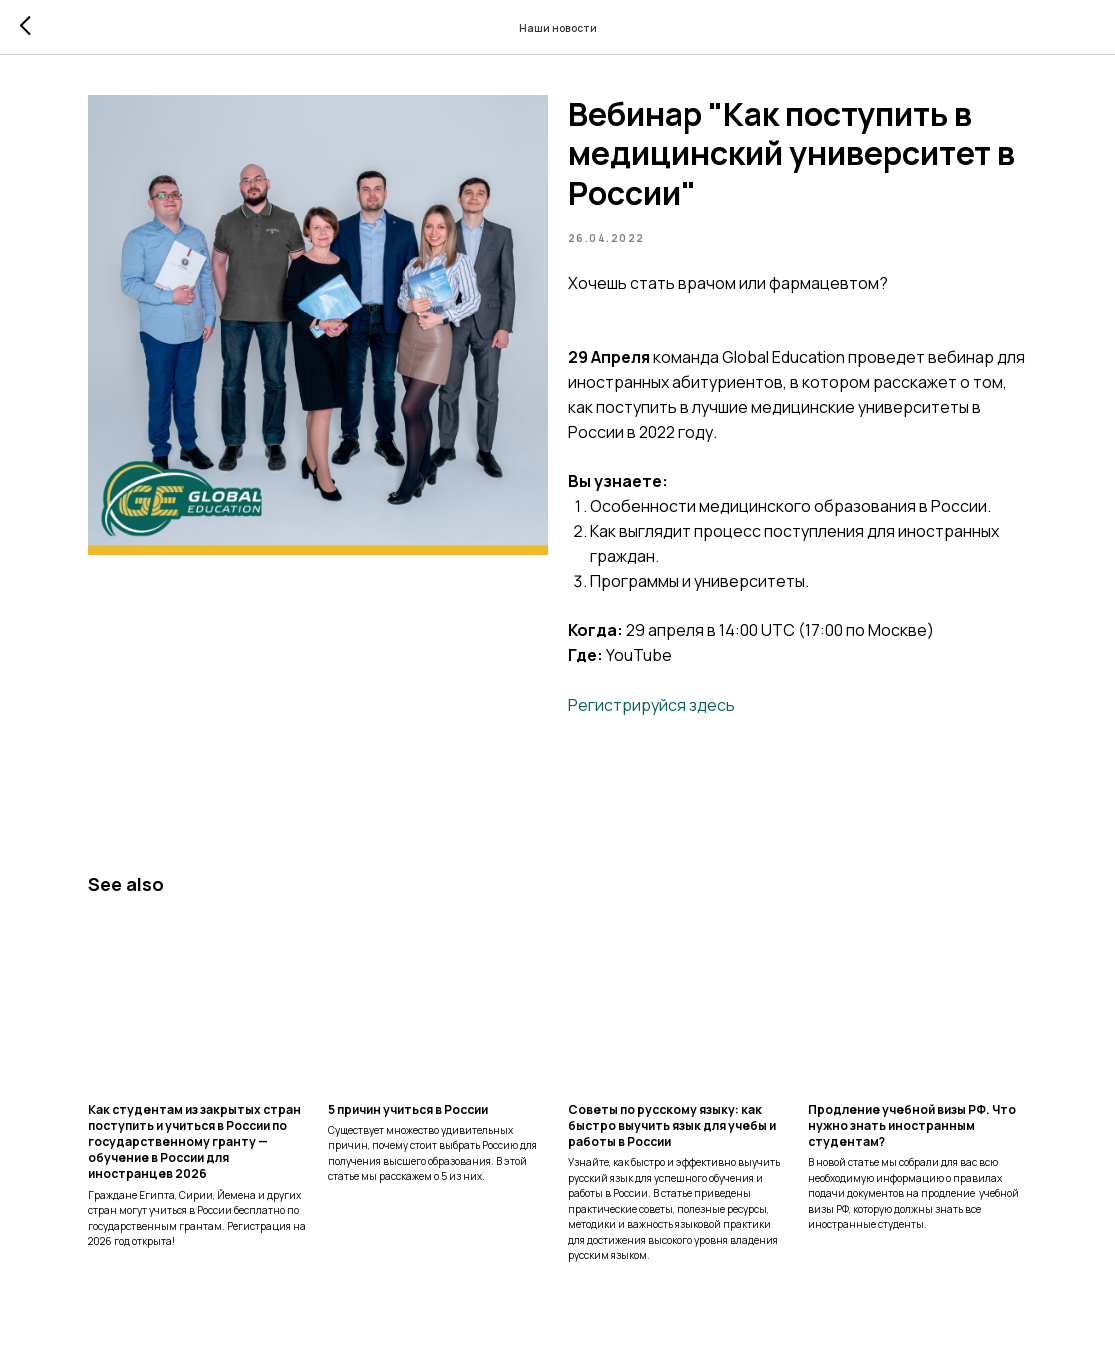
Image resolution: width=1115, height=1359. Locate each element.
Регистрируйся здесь (651, 705)
